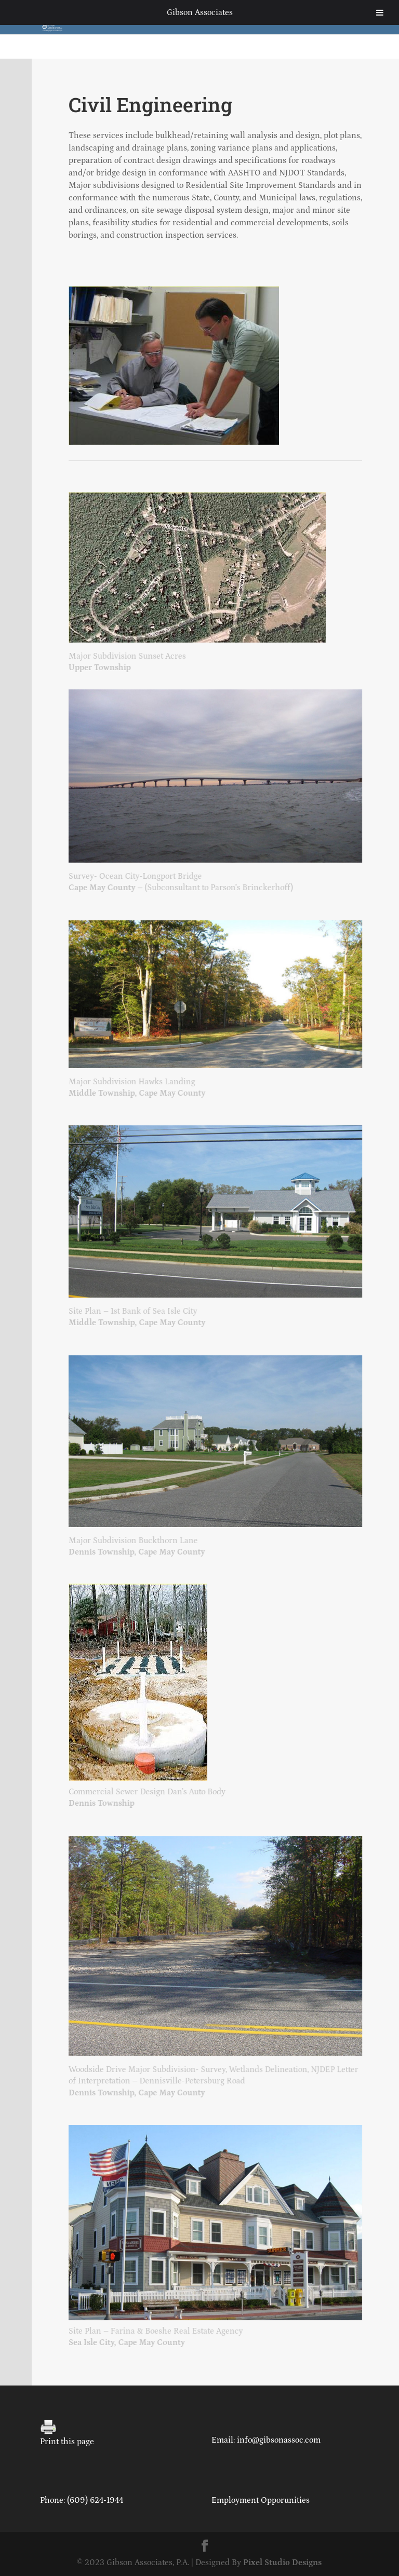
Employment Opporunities (260, 2500)
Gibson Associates (200, 12)
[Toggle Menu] (380, 12)
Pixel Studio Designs (282, 2562)
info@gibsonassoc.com (279, 2440)
